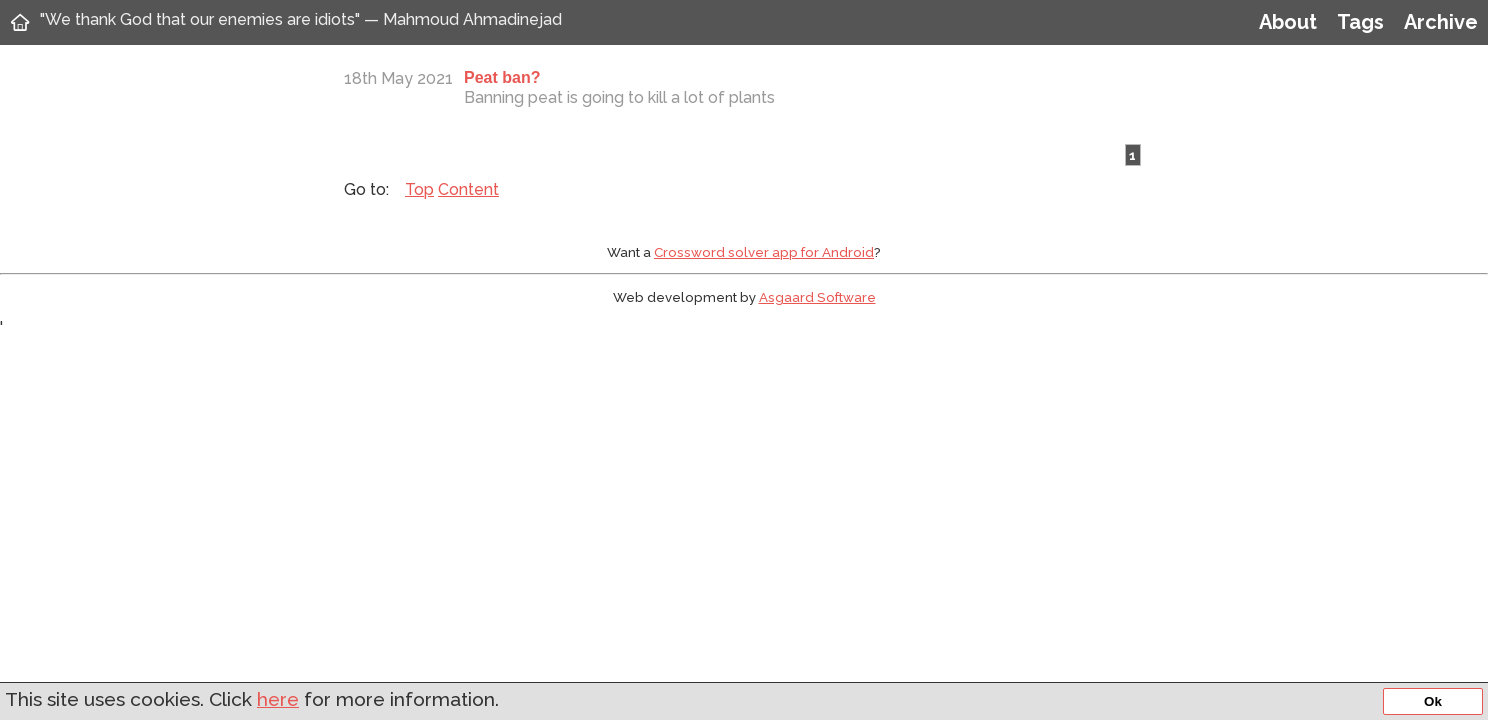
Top (419, 189)
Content (468, 189)
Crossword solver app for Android (764, 252)
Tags (1360, 22)
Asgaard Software (817, 297)
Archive (1441, 22)
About (1288, 22)
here (278, 699)
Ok (1433, 701)
